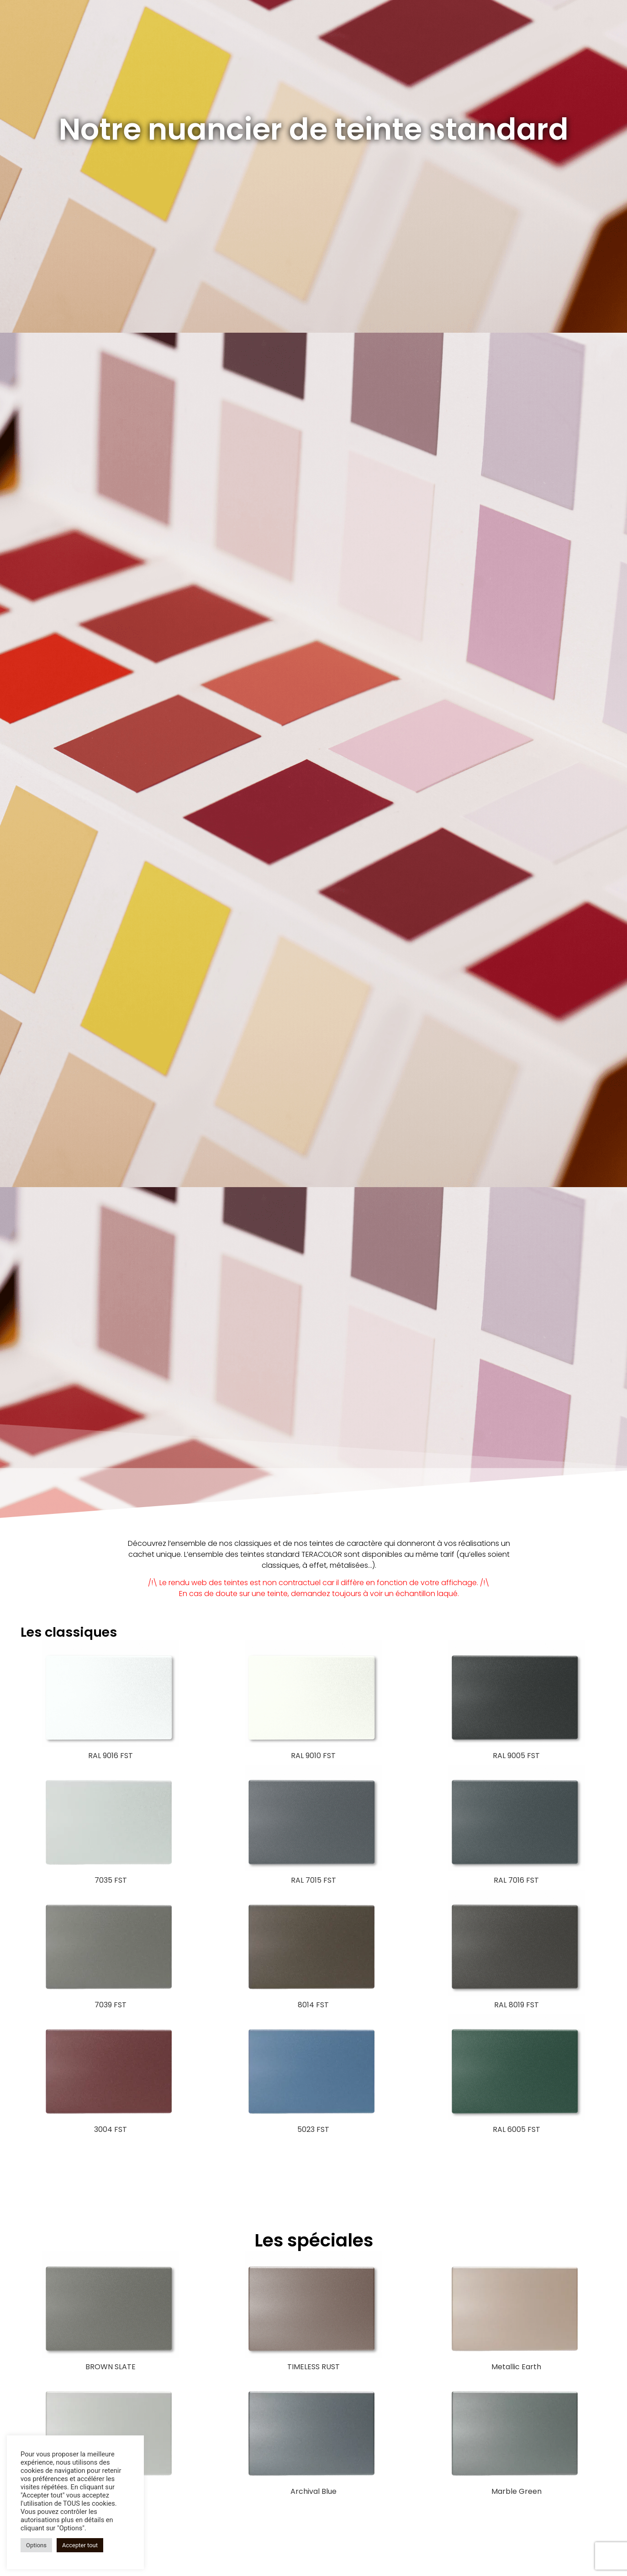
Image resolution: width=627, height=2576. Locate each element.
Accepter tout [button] (80, 2545)
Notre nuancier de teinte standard (314, 129)
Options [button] (36, 2545)
